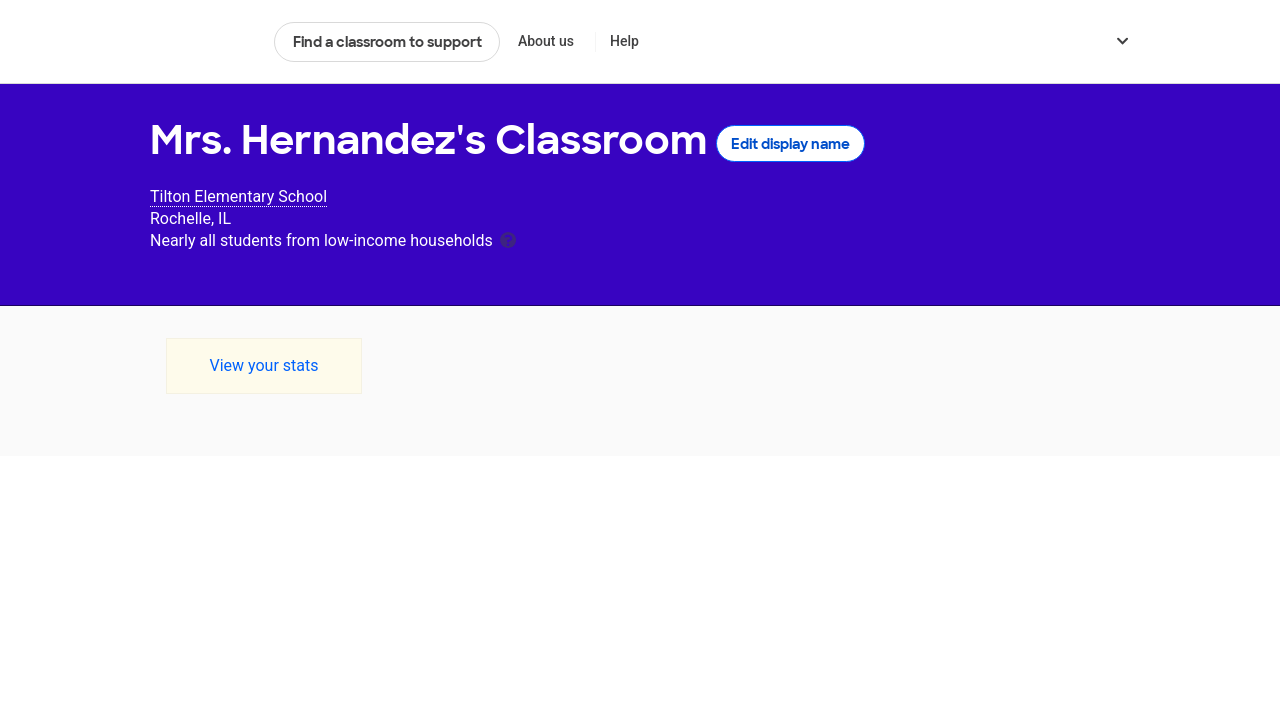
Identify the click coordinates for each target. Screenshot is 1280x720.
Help (624, 41)
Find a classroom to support (387, 42)
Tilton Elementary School (238, 196)
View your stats (263, 365)
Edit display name (790, 144)
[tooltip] (508, 238)
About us (546, 41)
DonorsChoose (203, 42)
